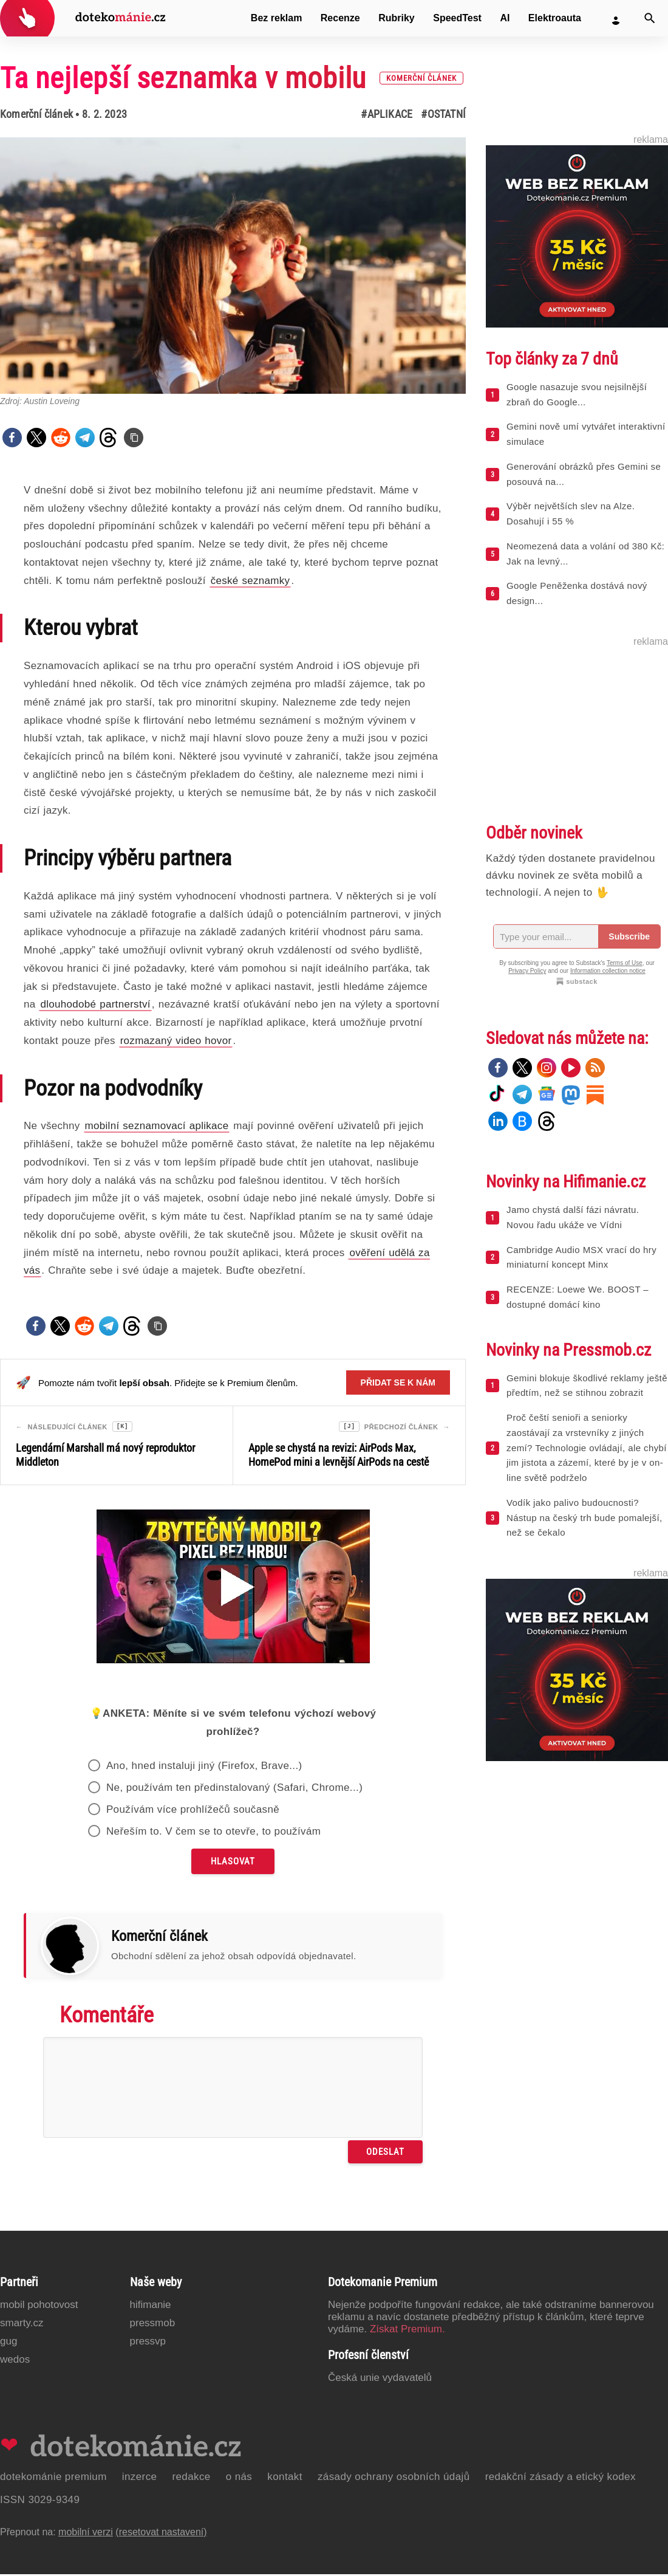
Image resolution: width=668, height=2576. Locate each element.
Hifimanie (150, 2306)
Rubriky (396, 18)
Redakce (191, 2478)
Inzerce (139, 2478)
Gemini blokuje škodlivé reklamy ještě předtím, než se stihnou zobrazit (586, 1385)
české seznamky (250, 580)
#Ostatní (443, 114)
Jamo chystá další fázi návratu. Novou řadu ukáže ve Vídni (572, 1217)
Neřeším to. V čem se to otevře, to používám (213, 1833)
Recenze (340, 18)
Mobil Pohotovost (39, 2306)
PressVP (148, 2343)
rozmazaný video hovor (176, 1040)
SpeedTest (457, 18)
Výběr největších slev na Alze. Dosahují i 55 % (570, 513)
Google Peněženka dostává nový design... (576, 593)
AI (505, 18)
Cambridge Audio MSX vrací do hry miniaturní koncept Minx (581, 1257)
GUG (8, 2343)
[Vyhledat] (650, 18)
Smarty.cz (21, 2324)
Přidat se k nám (398, 1382)
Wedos (15, 2361)
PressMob (153, 2324)
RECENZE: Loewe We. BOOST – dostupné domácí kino (577, 1297)
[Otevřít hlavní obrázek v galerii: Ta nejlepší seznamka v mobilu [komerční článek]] (233, 265)
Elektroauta (554, 18)
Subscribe (629, 936)
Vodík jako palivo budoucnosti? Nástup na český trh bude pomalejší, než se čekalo (584, 1517)
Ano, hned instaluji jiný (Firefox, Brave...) (204, 1767)
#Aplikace (386, 114)
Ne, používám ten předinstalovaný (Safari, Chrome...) (234, 1789)
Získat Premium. (407, 2331)
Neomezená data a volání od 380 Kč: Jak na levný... (585, 553)
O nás (239, 2478)
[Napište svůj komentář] (233, 2089)
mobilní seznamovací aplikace (157, 1126)
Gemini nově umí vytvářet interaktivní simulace (586, 434)
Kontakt (284, 2478)
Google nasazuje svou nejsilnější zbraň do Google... (576, 394)
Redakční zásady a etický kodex (560, 2478)
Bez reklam (276, 18)
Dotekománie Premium (53, 2478)
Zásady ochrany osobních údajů (394, 2478)
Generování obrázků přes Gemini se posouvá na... (583, 474)
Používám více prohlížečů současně (192, 1811)
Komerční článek (36, 114)
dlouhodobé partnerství (95, 1004)
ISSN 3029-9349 (40, 2501)
